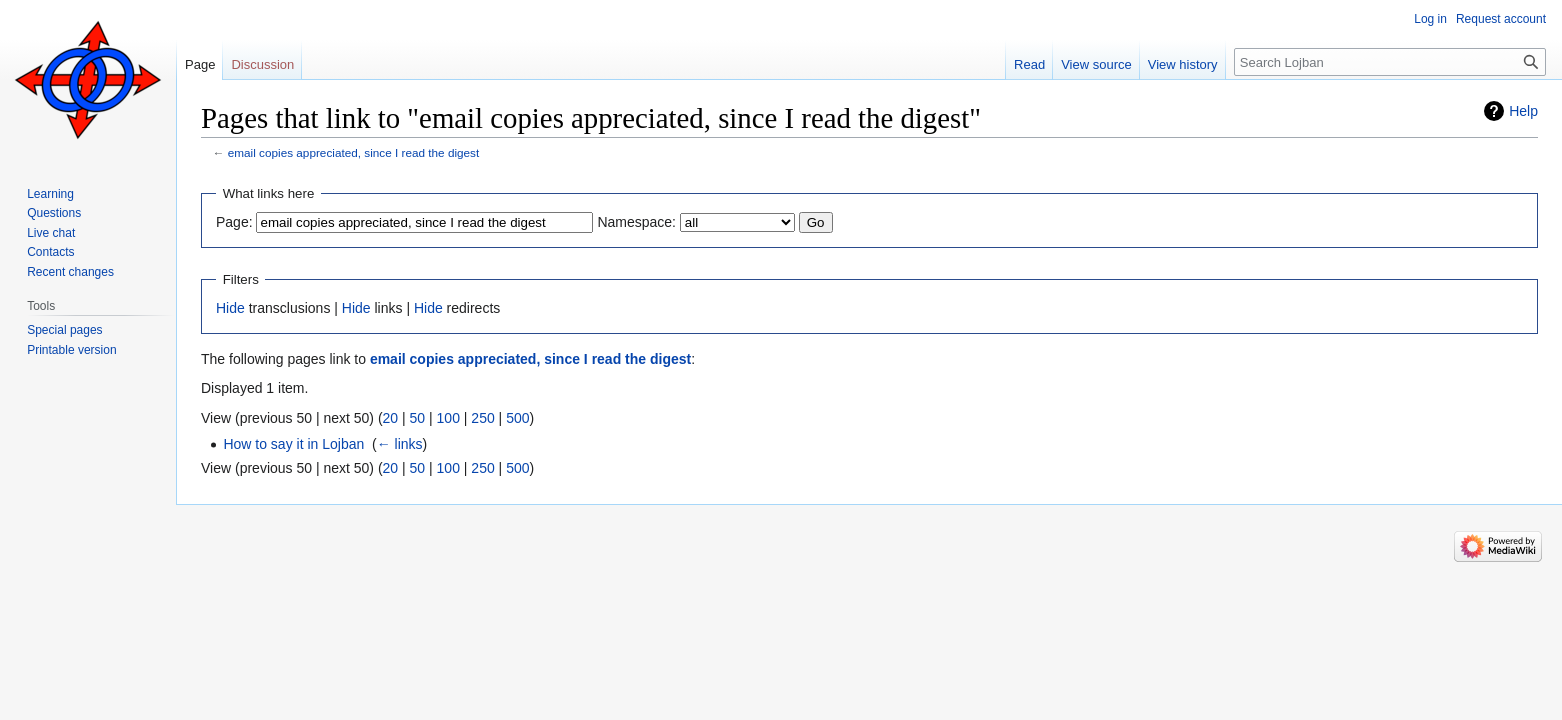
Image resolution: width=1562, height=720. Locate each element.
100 (448, 418)
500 (517, 418)
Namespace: (636, 222)
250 (482, 418)
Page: (234, 222)
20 (391, 418)
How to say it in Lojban (293, 444)
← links (400, 444)
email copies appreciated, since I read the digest (353, 152)
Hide (230, 308)
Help (1523, 111)
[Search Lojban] (1390, 62)
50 (418, 418)
